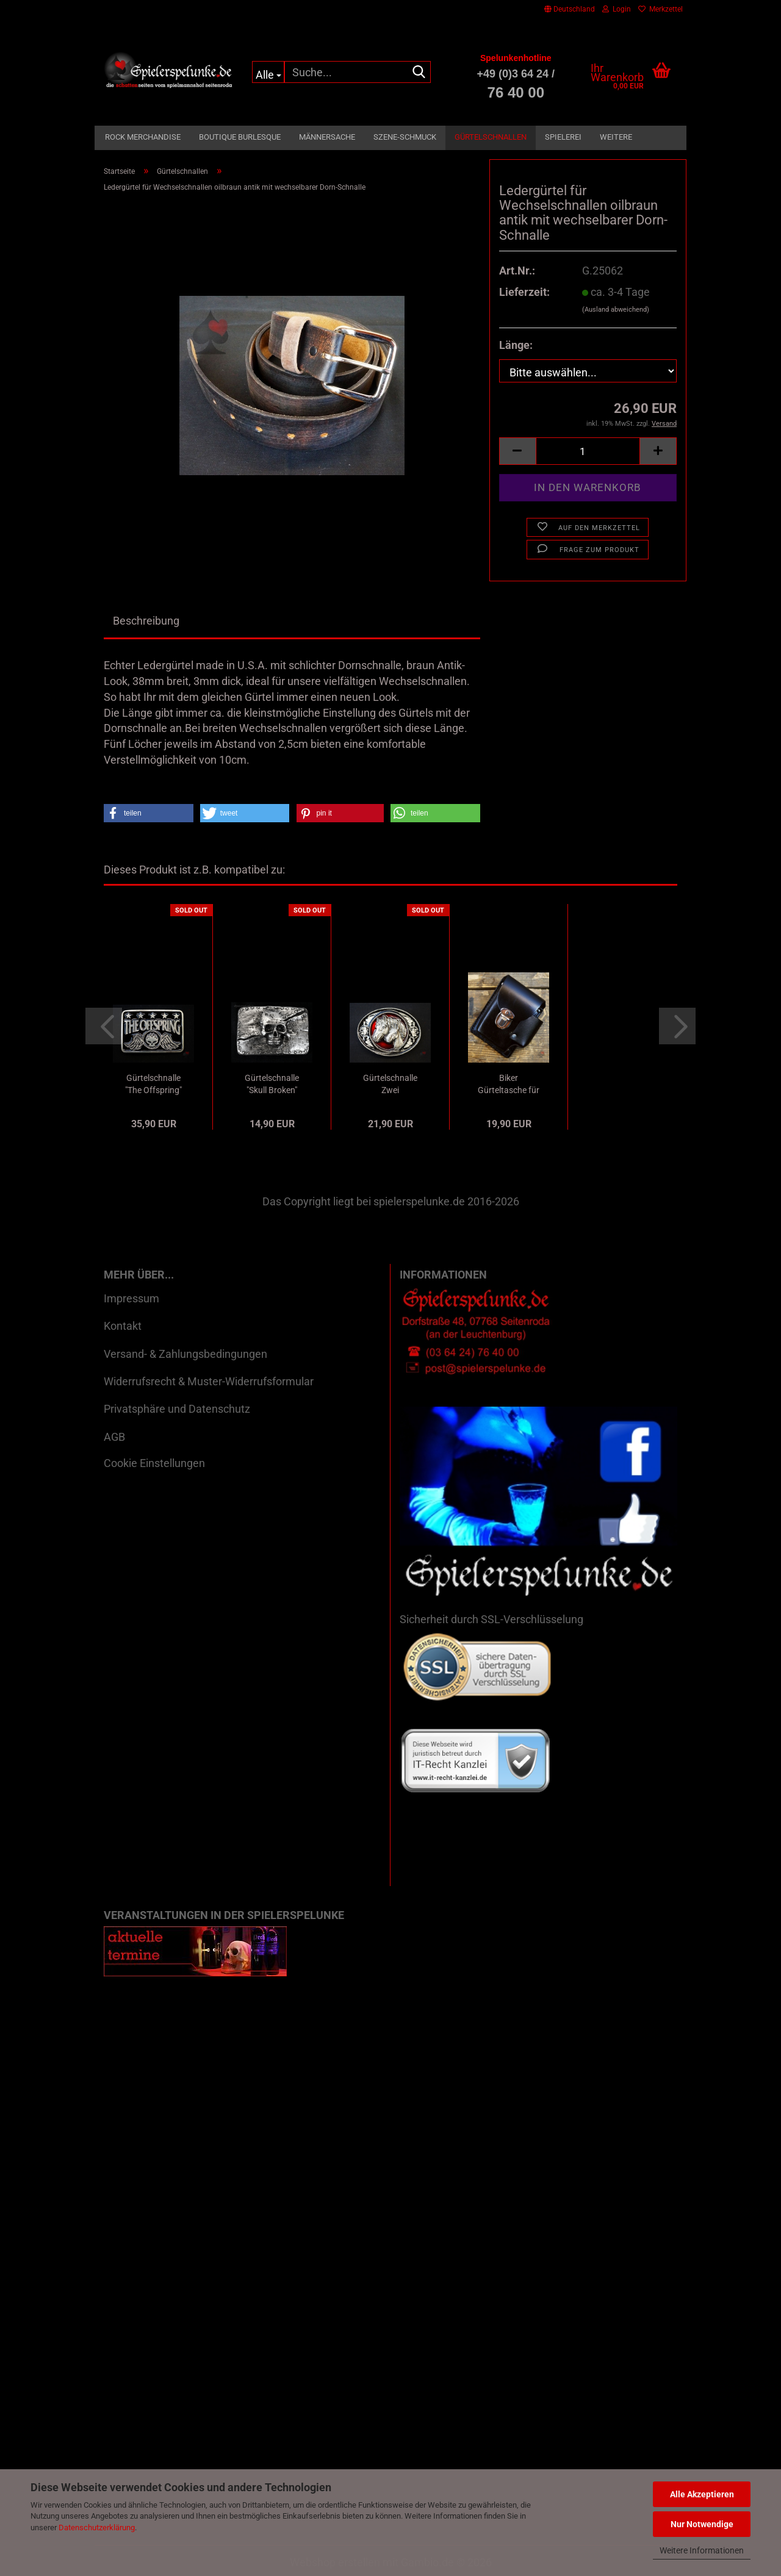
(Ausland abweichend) (615, 310)
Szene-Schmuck (404, 137)
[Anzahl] (588, 451)
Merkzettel (660, 9)
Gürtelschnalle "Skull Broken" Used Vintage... (272, 1084)
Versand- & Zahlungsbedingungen (185, 1353)
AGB (114, 1436)
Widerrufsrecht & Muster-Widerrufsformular (209, 1381)
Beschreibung (146, 620)
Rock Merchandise (143, 137)
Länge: (516, 345)
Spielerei (563, 137)
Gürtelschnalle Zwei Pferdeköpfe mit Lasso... (390, 1084)
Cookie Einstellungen (154, 1463)
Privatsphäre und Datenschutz (177, 1408)
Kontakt (123, 1325)
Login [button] (616, 9)
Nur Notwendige (702, 2524)
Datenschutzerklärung (97, 2527)
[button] (570, 9)
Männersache (327, 137)
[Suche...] (268, 72)
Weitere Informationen (702, 2550)
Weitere (616, 137)
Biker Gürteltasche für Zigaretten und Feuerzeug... (508, 1084)
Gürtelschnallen (491, 137)
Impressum (131, 1298)
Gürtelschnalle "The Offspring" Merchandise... (153, 1084)
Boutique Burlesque (240, 137)
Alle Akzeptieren (702, 2494)
